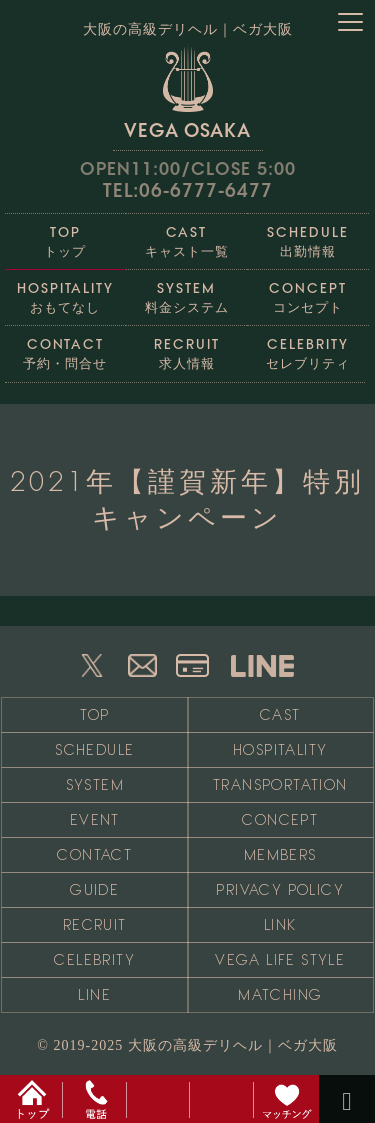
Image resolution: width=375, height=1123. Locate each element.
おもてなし (65, 292)
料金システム (186, 292)
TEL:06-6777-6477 (188, 190)
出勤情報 (307, 236)
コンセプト (307, 292)
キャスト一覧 (186, 236)
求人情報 (186, 348)
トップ (65, 236)
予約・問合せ (65, 348)
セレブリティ (307, 348)
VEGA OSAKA (187, 91)
